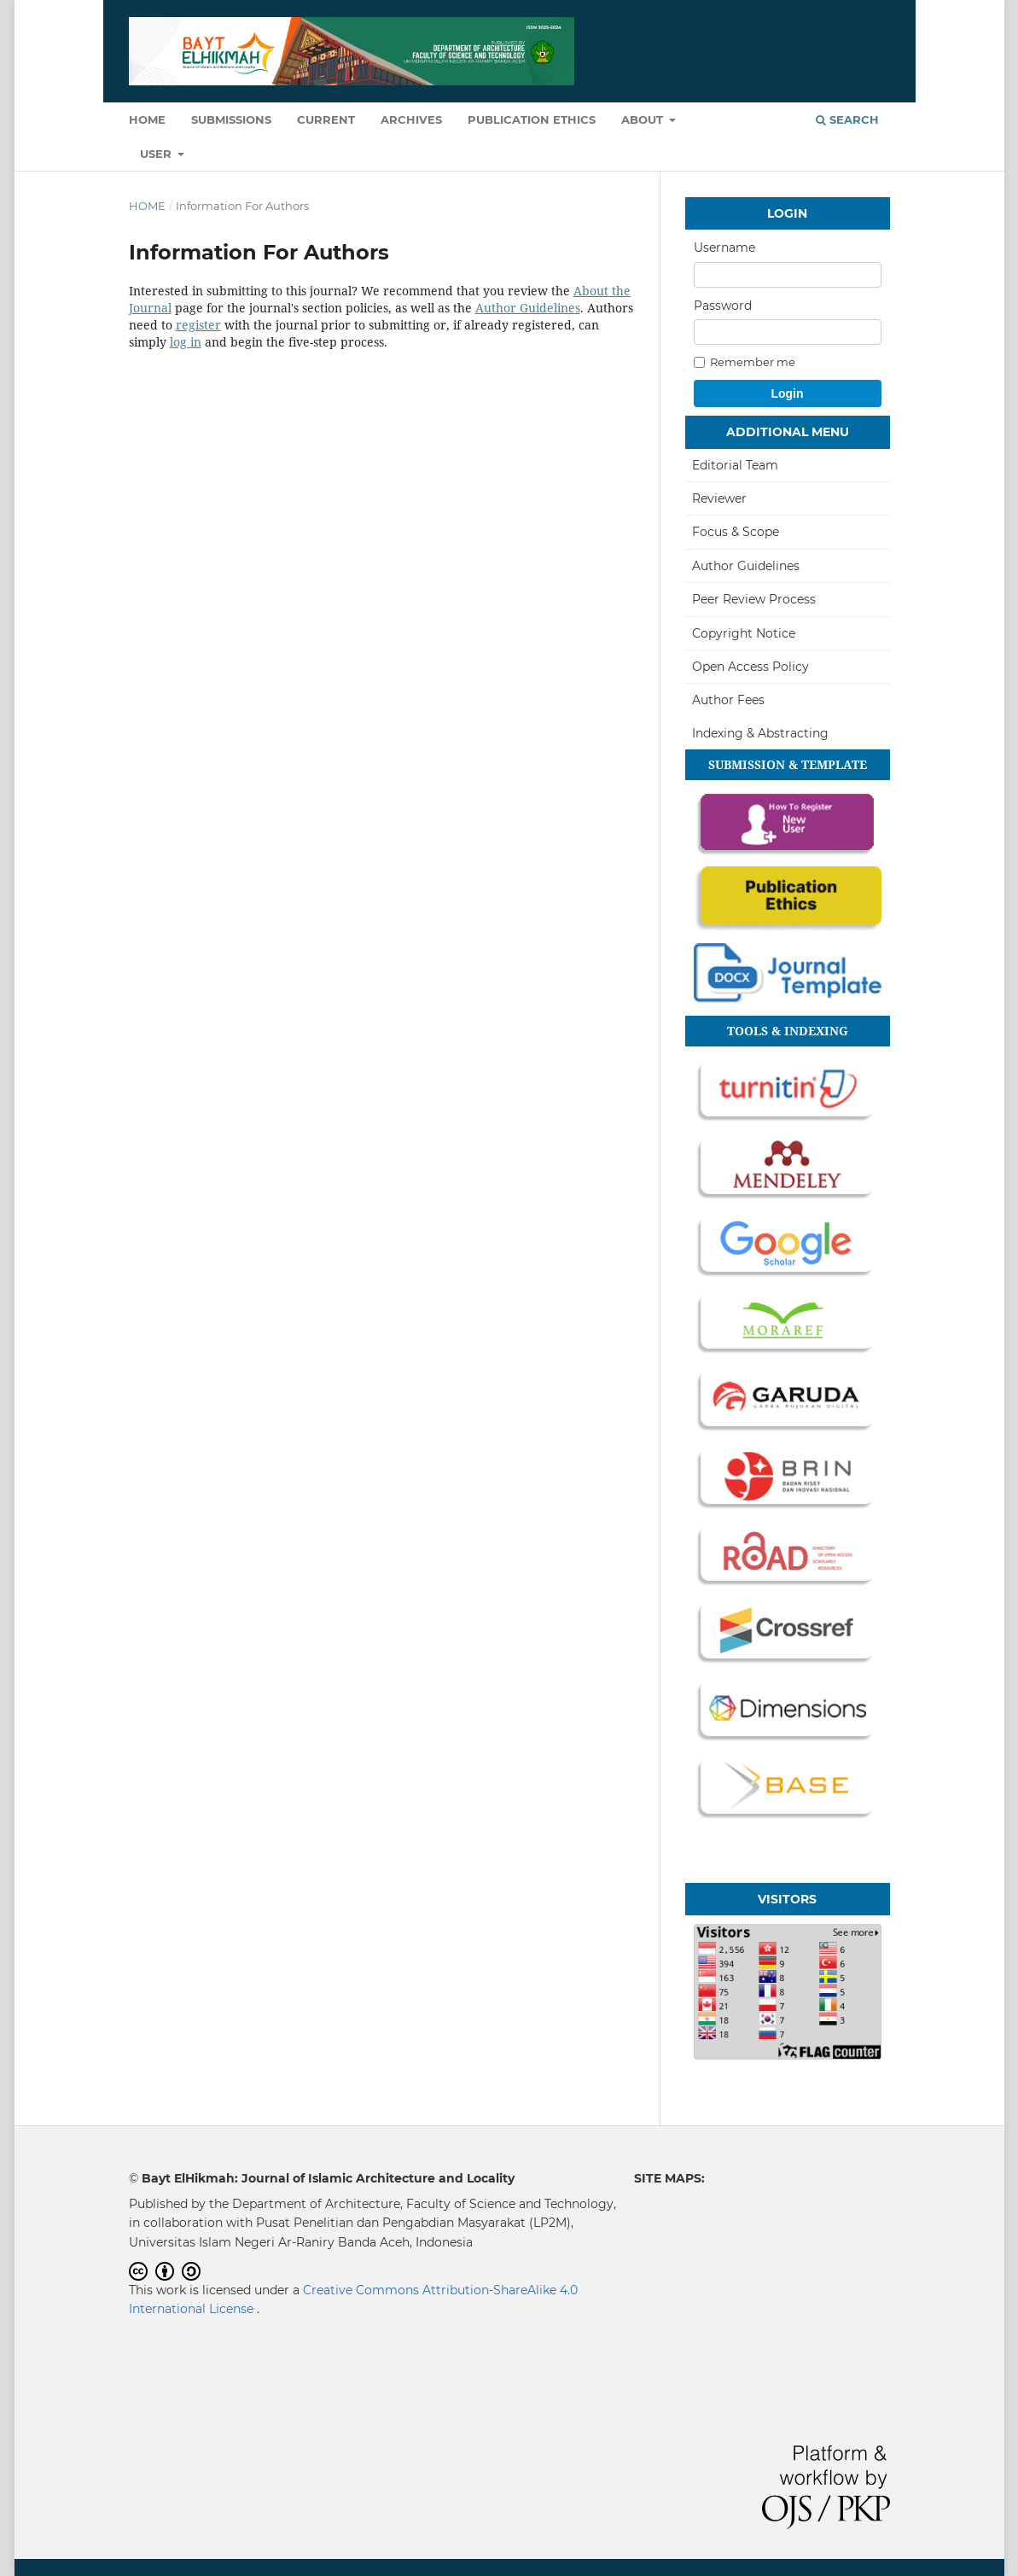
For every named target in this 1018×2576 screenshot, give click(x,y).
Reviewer (719, 498)
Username (724, 247)
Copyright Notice (743, 633)
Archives (411, 119)
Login (787, 393)
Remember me (744, 362)
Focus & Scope (735, 531)
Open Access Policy (750, 666)
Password (723, 305)
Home (147, 119)
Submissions (231, 119)
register (198, 325)
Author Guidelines (527, 308)
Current (326, 119)
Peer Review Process (754, 599)
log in (185, 342)
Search (847, 119)
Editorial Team (735, 465)
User (157, 153)
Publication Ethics (532, 119)
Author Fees (728, 700)
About (643, 119)
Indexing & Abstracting (760, 733)
